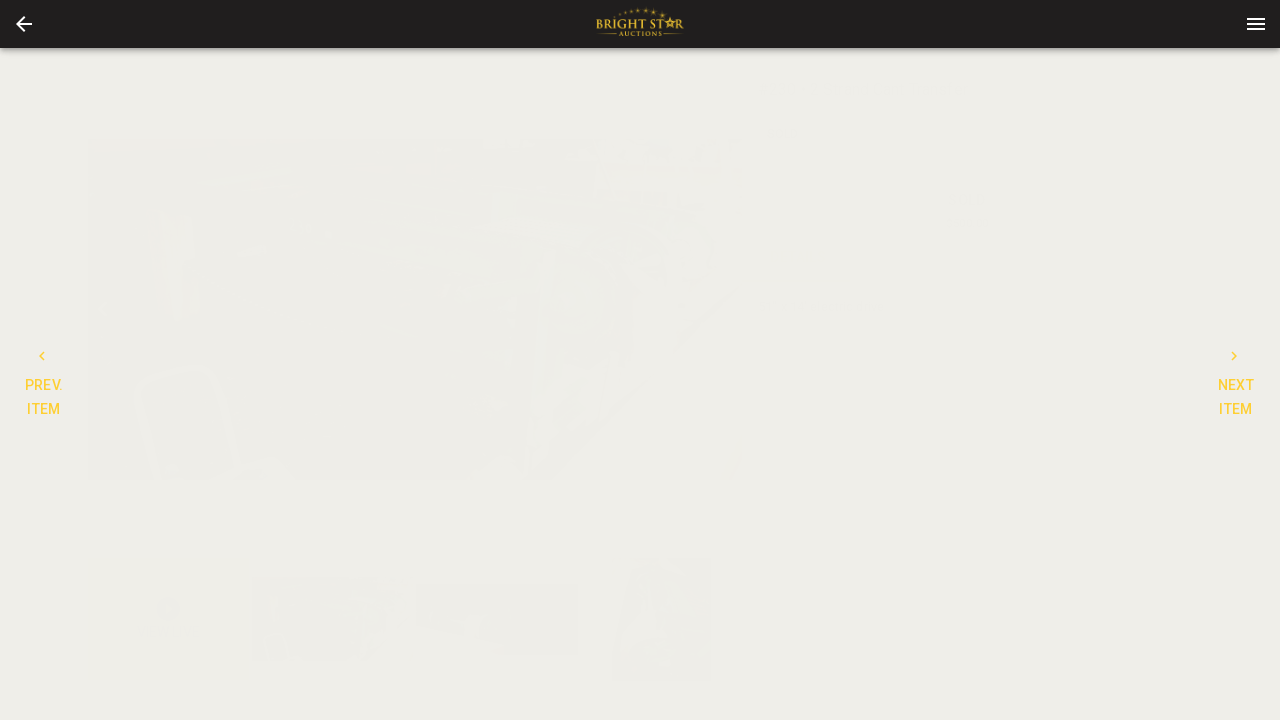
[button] (24, 24)
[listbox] (415, 309)
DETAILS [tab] (798, 258)
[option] (415, 309)
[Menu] (1256, 24)
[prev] (103, 309)
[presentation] (640, 24)
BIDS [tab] (1136, 258)
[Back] (24, 24)
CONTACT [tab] (911, 258)
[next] (727, 309)
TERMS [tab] (1023, 258)
